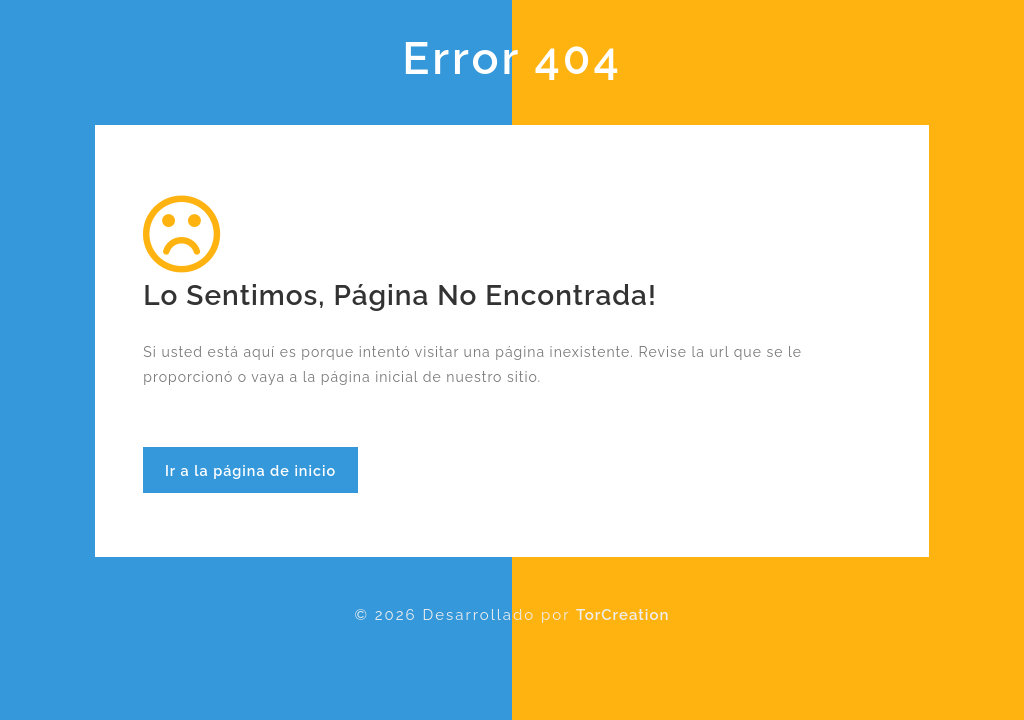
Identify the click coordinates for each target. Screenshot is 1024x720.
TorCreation (622, 615)
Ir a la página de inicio (250, 470)
